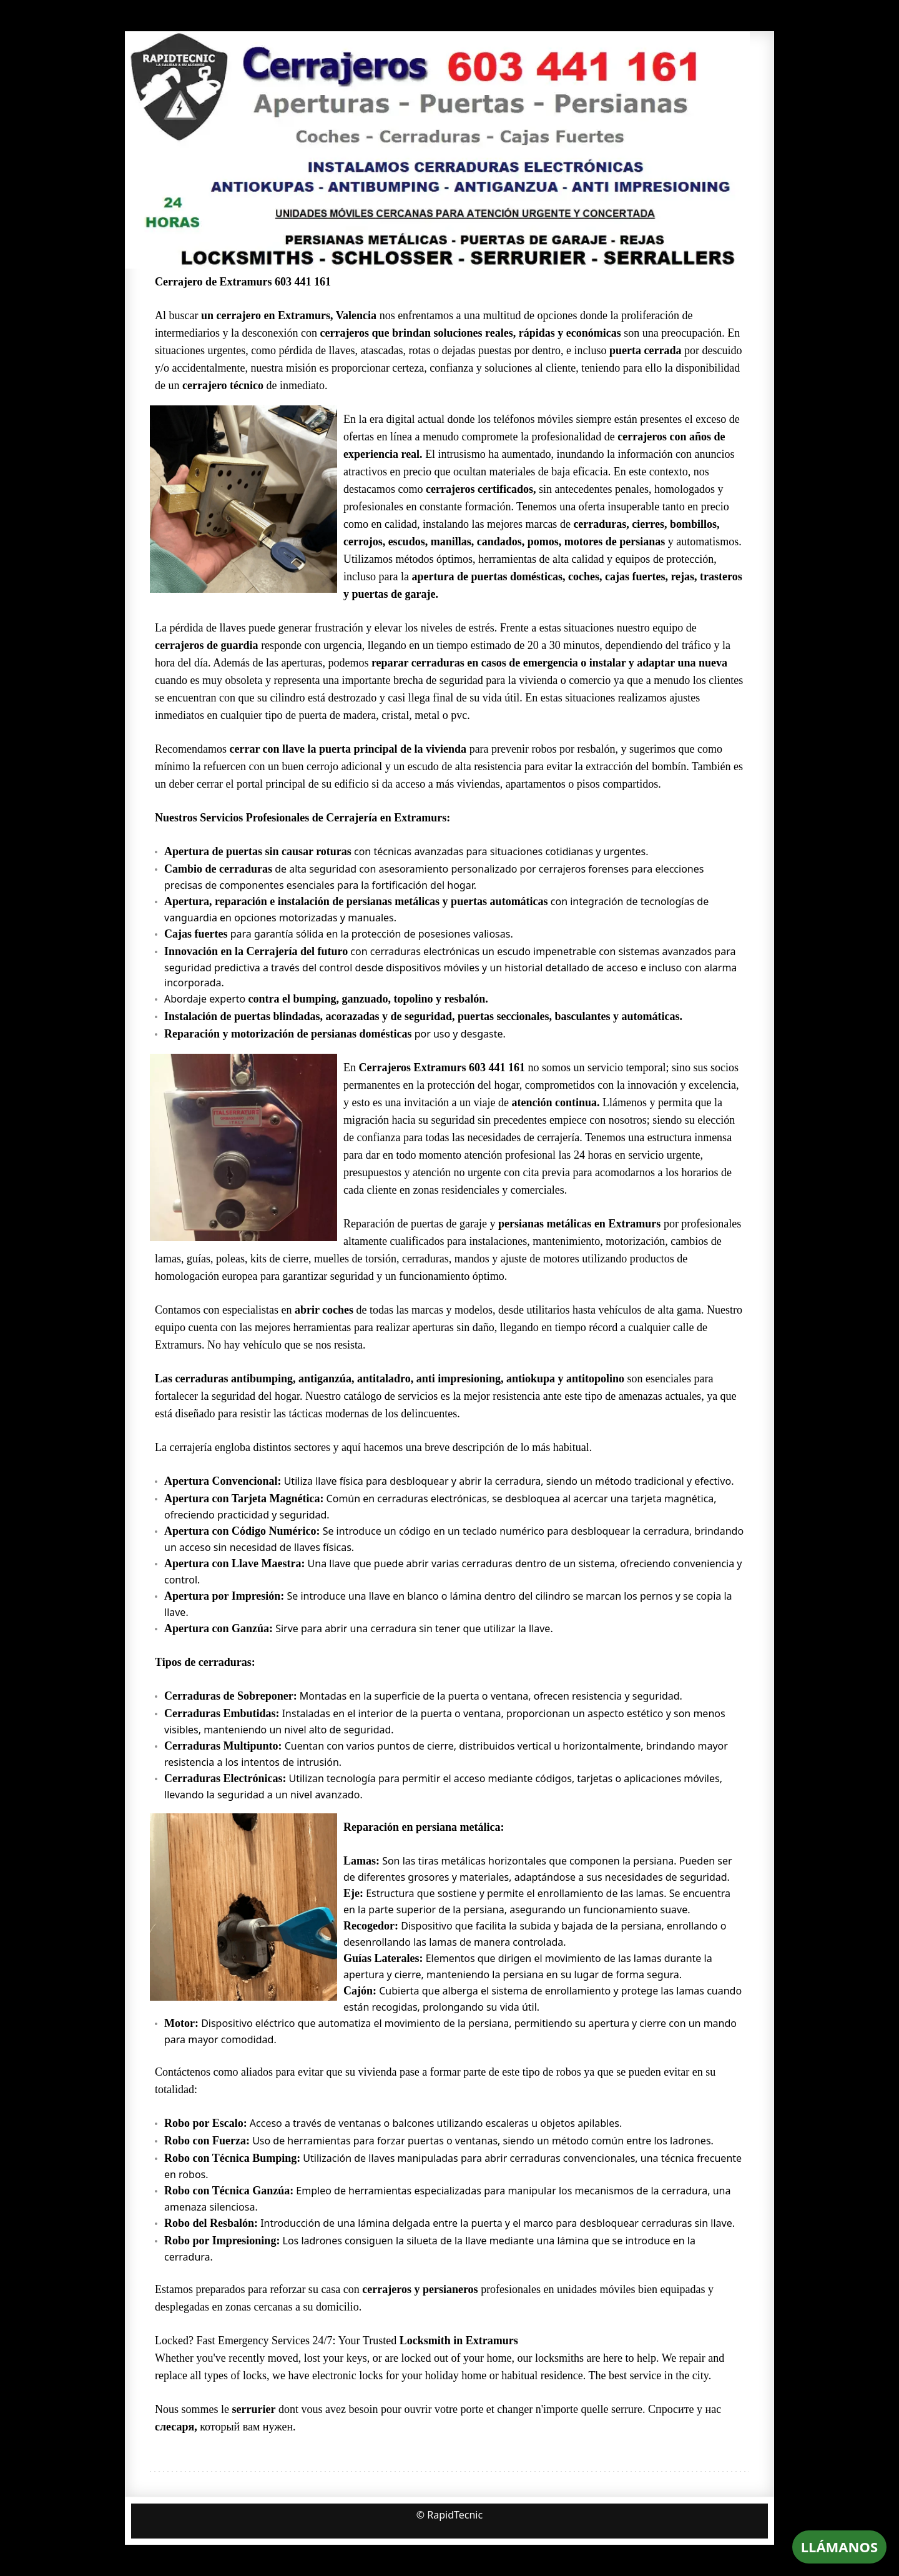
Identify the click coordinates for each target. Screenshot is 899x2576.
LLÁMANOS (839, 2546)
